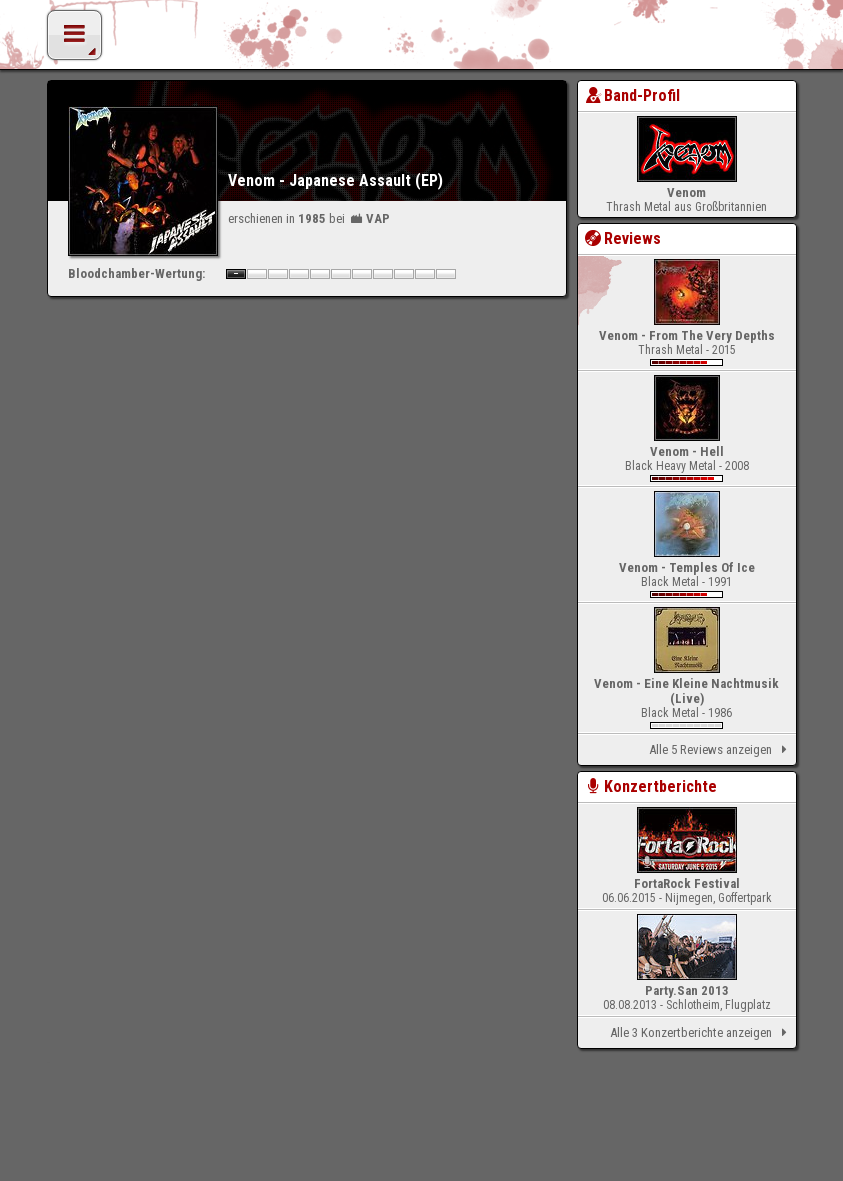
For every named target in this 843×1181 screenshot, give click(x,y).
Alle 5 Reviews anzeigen (721, 750)
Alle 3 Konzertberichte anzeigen (701, 1033)
